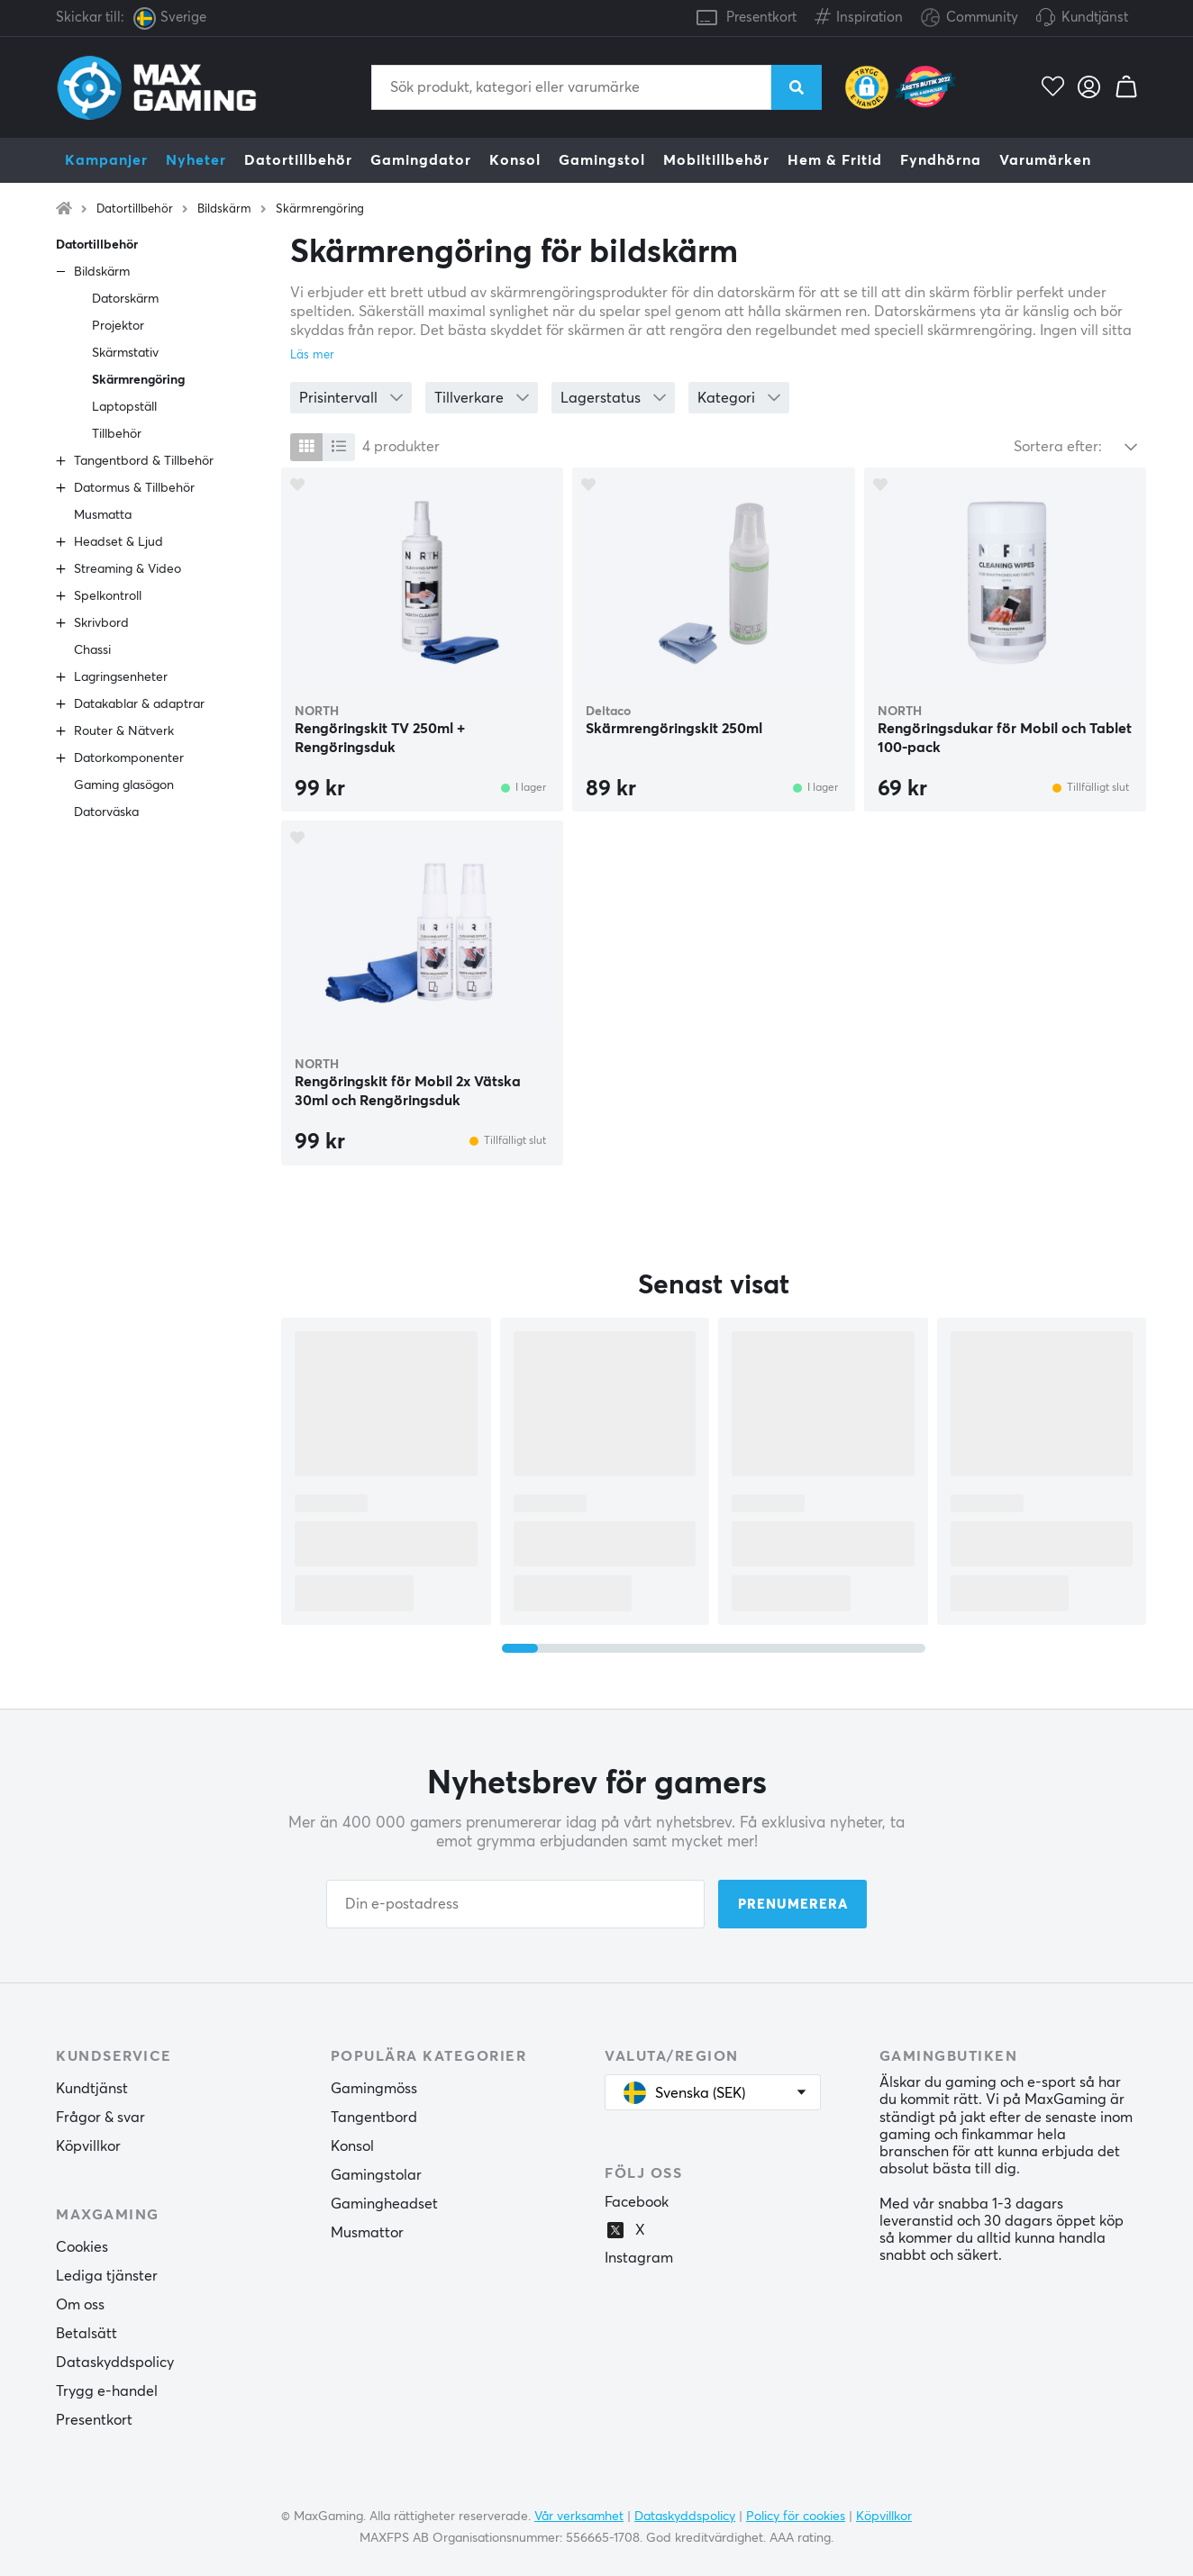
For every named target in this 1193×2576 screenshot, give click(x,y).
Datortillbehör (298, 160)
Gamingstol (602, 160)
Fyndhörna (940, 160)
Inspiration (859, 14)
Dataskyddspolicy (115, 2362)
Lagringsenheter (121, 677)
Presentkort (761, 17)
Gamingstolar (376, 2175)
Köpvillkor (88, 2146)
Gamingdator (420, 160)
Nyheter (196, 160)
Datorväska (106, 812)
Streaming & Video (127, 569)
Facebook (637, 2202)
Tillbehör (116, 434)
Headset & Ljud (118, 542)
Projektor (118, 326)
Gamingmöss (374, 2089)
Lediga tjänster (107, 2276)
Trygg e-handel (107, 2391)
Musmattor (367, 2233)
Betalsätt (86, 2334)
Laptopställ (124, 407)
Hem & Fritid (835, 160)
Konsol (515, 160)
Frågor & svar (100, 2117)
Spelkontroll (107, 596)
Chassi (92, 650)
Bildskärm (224, 209)
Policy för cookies (795, 2516)
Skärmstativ (125, 353)
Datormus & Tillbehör (134, 488)
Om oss (80, 2305)
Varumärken (1045, 160)
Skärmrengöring (320, 209)
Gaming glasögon (124, 785)
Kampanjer (106, 160)
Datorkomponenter (129, 758)
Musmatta (103, 515)
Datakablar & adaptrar (139, 704)
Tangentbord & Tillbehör (144, 461)
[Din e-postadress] (515, 1904)
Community (969, 18)
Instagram (639, 2258)
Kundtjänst (1094, 17)
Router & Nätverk (124, 731)
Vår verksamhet (579, 2516)
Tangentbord (374, 2117)
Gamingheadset (384, 2204)
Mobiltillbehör (716, 160)
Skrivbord (101, 623)
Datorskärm (125, 299)
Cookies (82, 2247)
